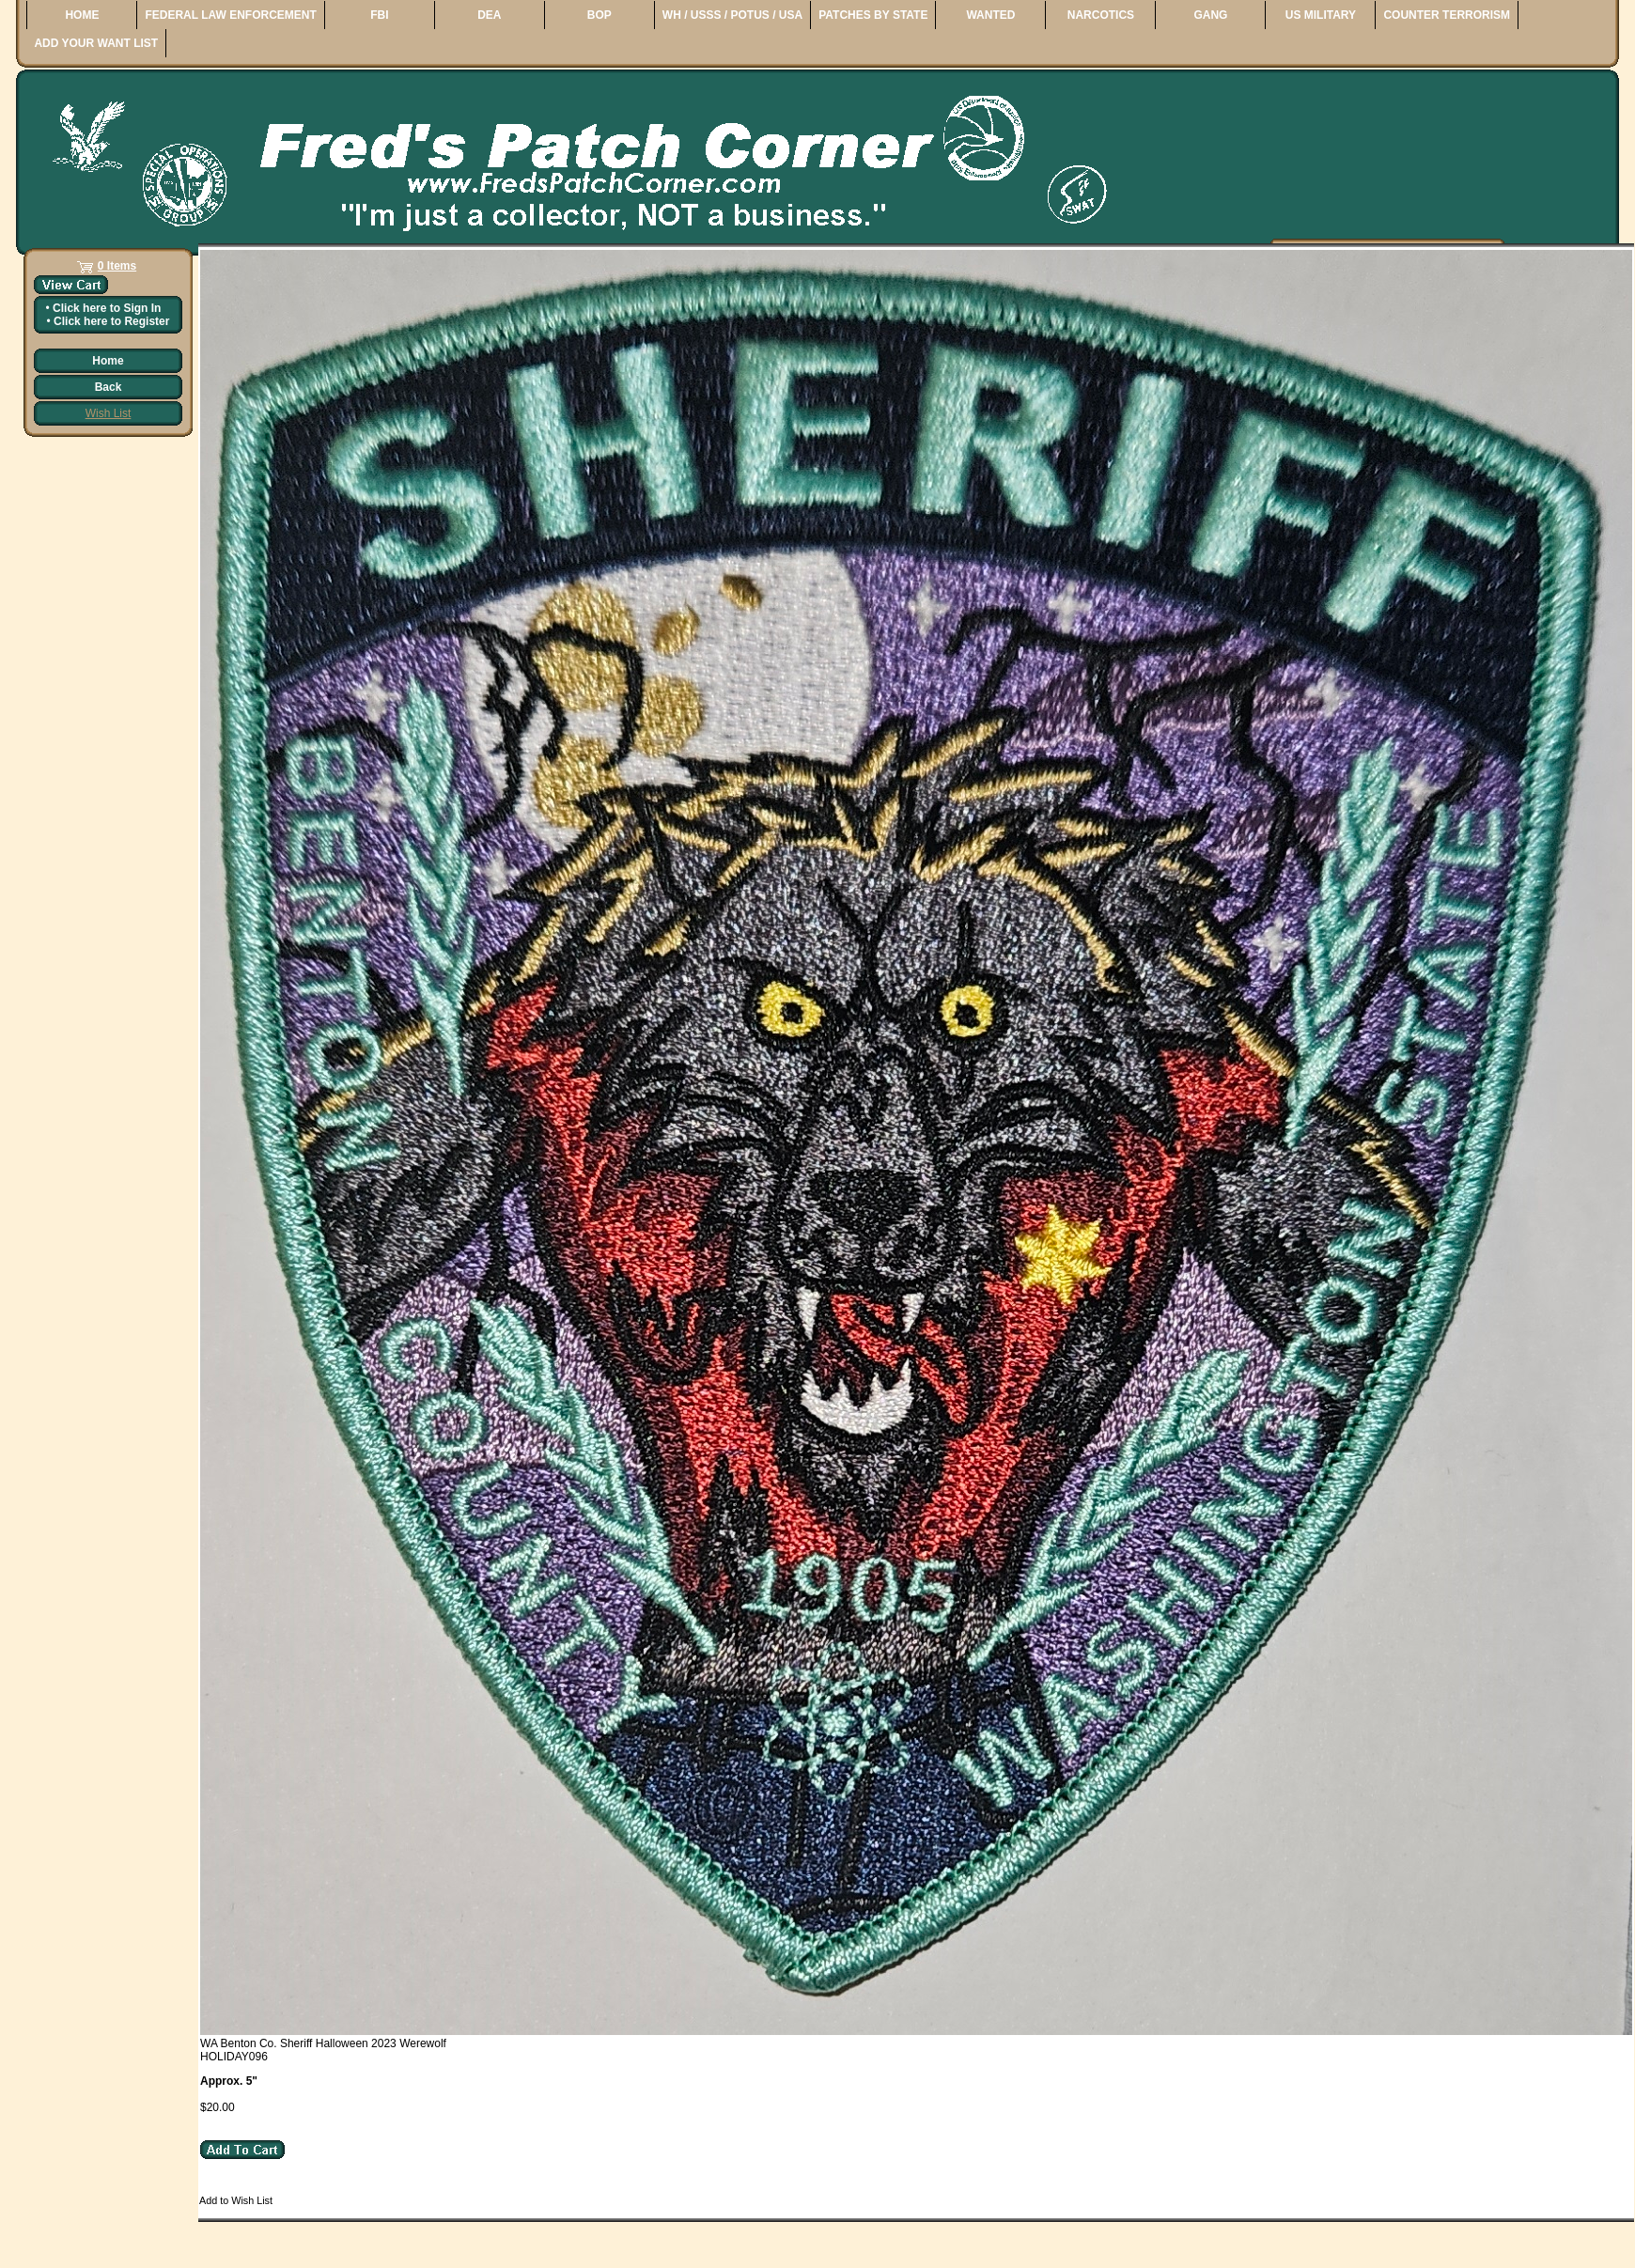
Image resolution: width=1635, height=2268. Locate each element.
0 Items (117, 265)
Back (108, 387)
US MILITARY (1320, 15)
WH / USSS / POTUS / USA (732, 15)
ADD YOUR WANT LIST (96, 43)
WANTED (990, 15)
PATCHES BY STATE (872, 15)
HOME (82, 15)
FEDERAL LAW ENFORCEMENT (230, 15)
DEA (489, 15)
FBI (379, 15)
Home (107, 360)
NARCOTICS (1100, 15)
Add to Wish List (235, 2200)
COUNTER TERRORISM (1446, 15)
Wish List (109, 413)
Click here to (107, 308)
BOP (599, 15)
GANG (1210, 15)
